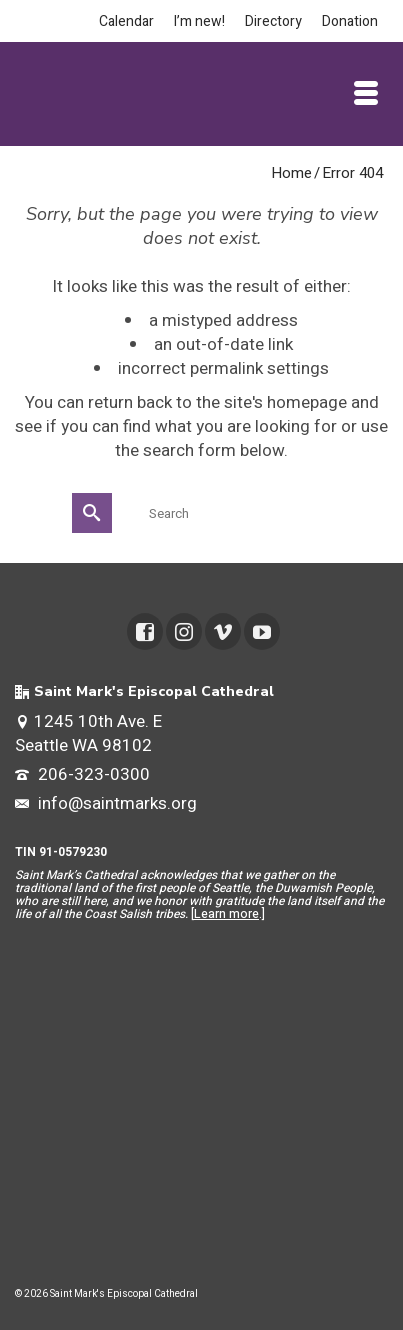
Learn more (226, 914)
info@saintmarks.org (106, 803)
